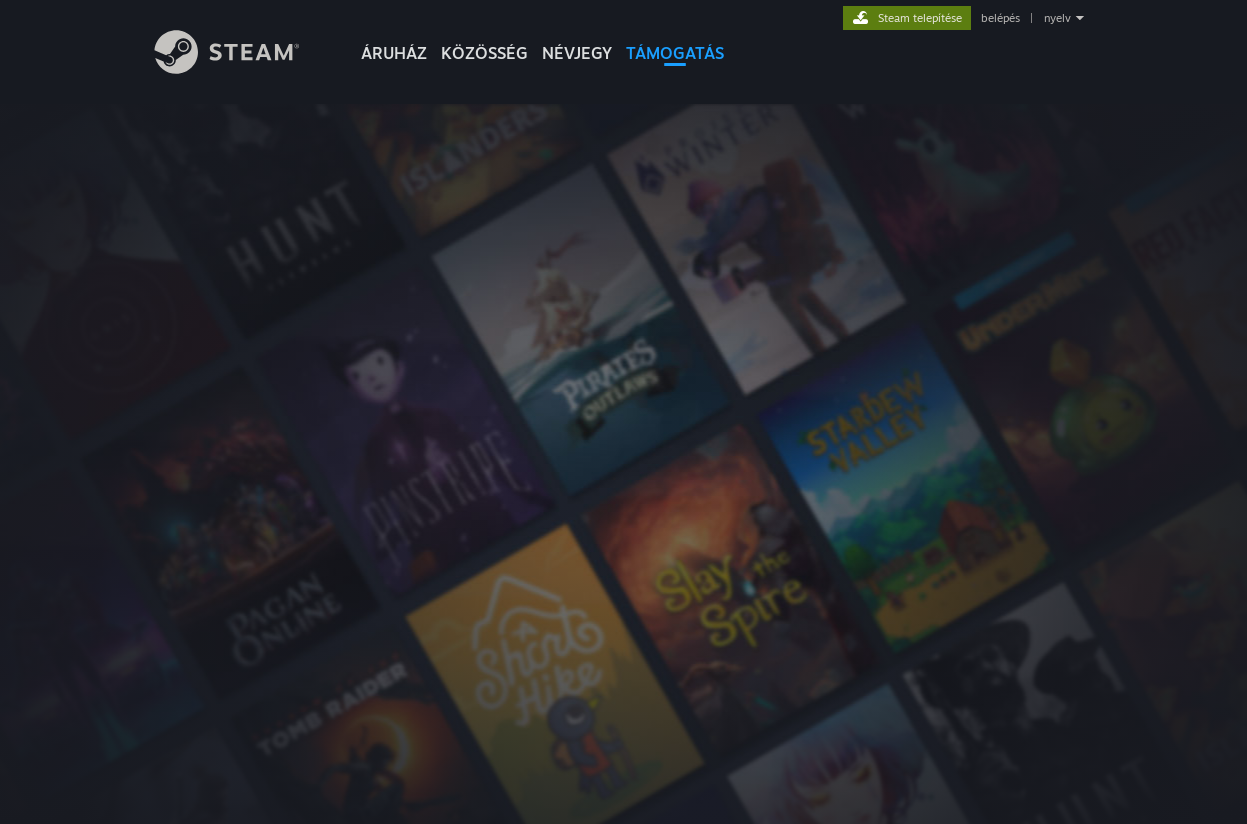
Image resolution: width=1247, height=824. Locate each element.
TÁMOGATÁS (675, 53)
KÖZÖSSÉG (484, 53)
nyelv (1057, 18)
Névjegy (577, 53)
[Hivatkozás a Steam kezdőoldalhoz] (242, 68)
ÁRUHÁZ (394, 53)
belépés (1000, 18)
